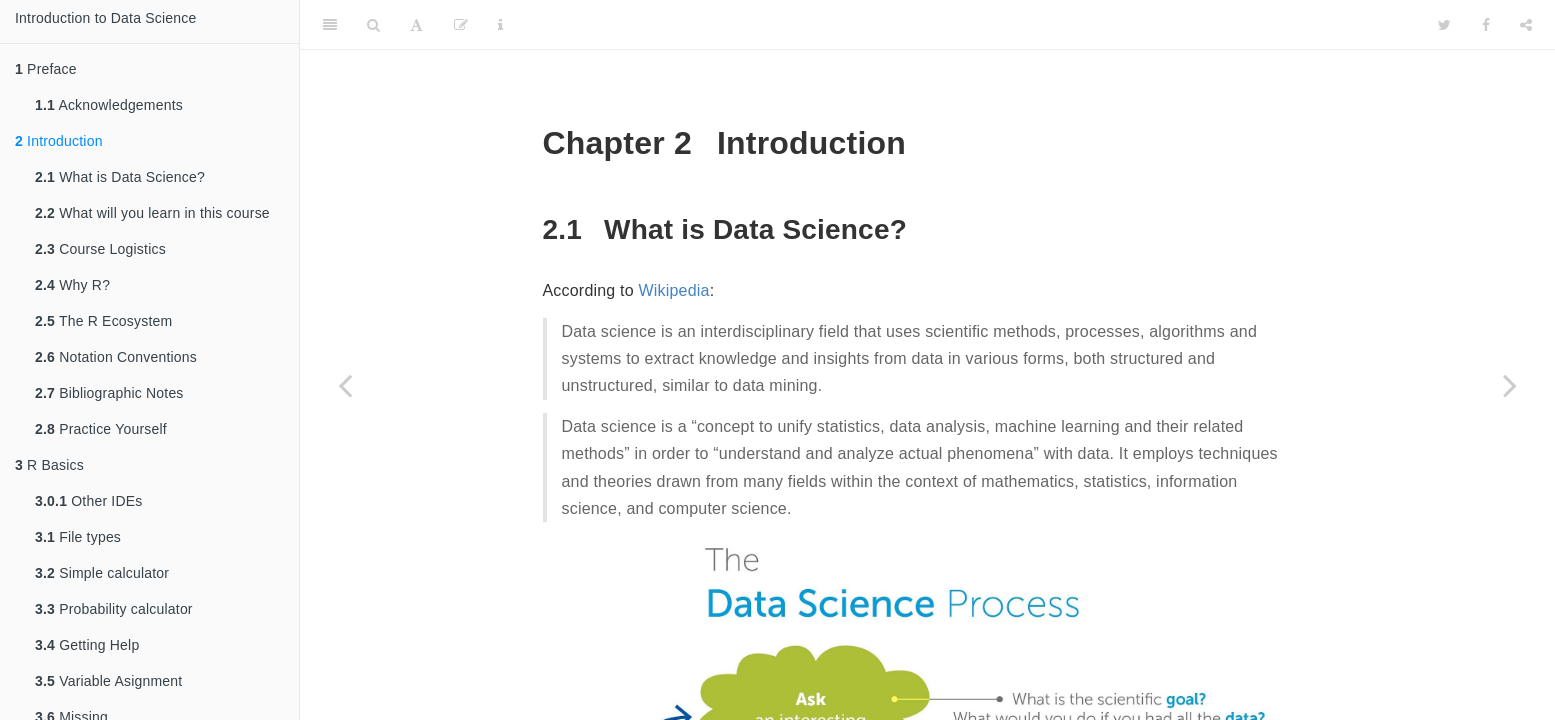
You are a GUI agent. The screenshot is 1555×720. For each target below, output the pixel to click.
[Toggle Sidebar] (330, 25)
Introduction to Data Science (105, 18)
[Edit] (461, 25)
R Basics (49, 465)
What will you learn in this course (152, 213)
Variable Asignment (108, 681)
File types (78, 537)
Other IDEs (88, 501)
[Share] (1526, 25)
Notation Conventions (116, 357)
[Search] (373, 25)
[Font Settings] (416, 25)
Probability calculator (114, 609)
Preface (46, 69)
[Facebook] (1486, 25)
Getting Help (87, 645)
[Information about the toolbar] (500, 25)
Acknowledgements (109, 105)
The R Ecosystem (103, 321)
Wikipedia (673, 290)
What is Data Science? (120, 177)
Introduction (59, 141)
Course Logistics (100, 249)
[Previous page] (345, 385)
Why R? (72, 285)
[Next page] (1510, 385)
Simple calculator (102, 573)
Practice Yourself (101, 429)
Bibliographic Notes (109, 393)
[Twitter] (1444, 25)
